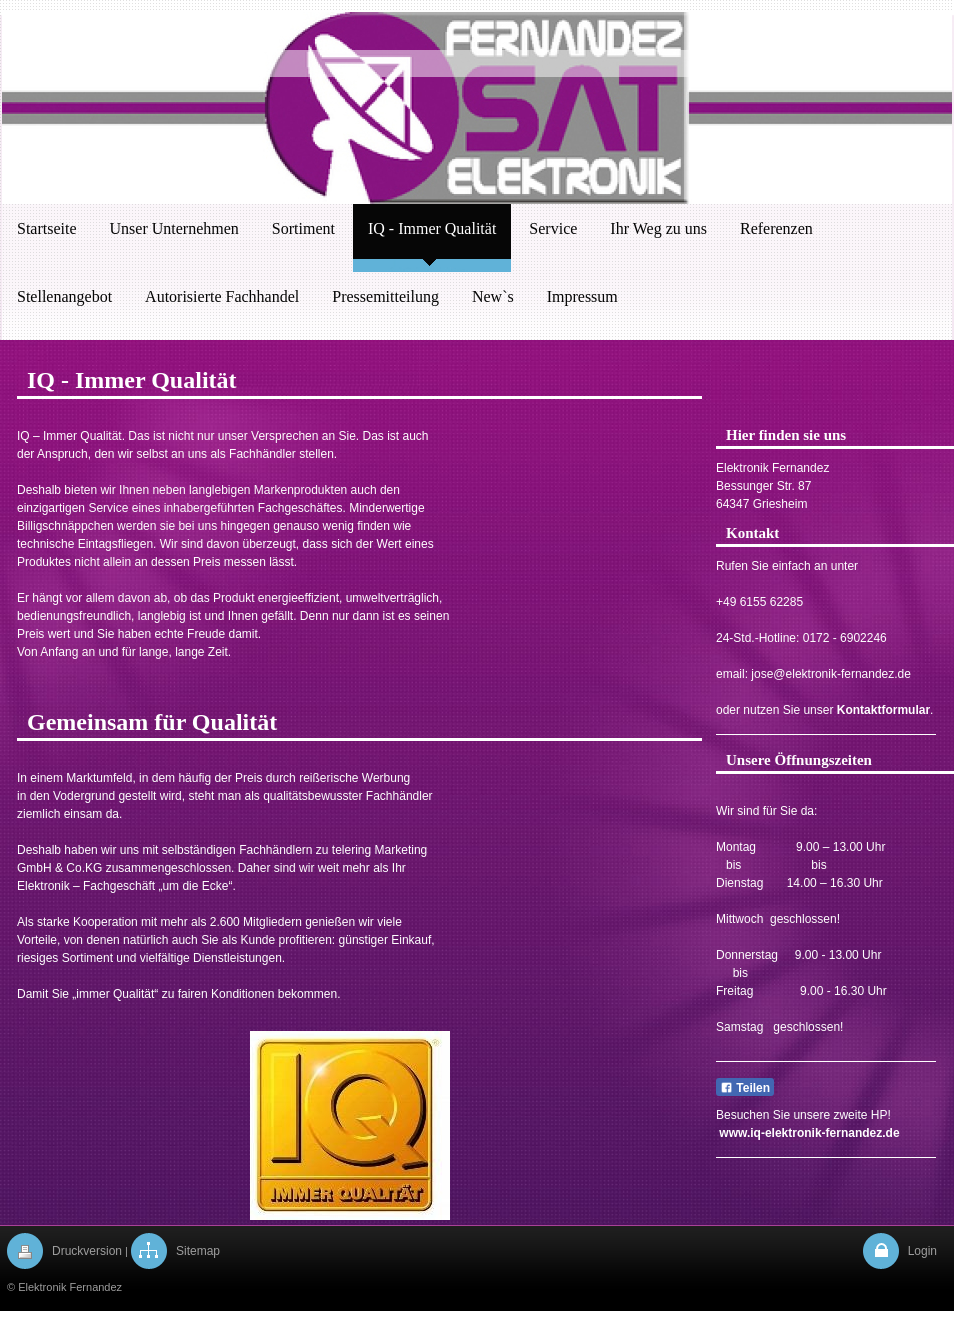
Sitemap (198, 1251)
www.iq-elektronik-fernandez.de (809, 1133)
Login (922, 1251)
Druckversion (87, 1251)
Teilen (745, 1088)
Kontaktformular (883, 710)
